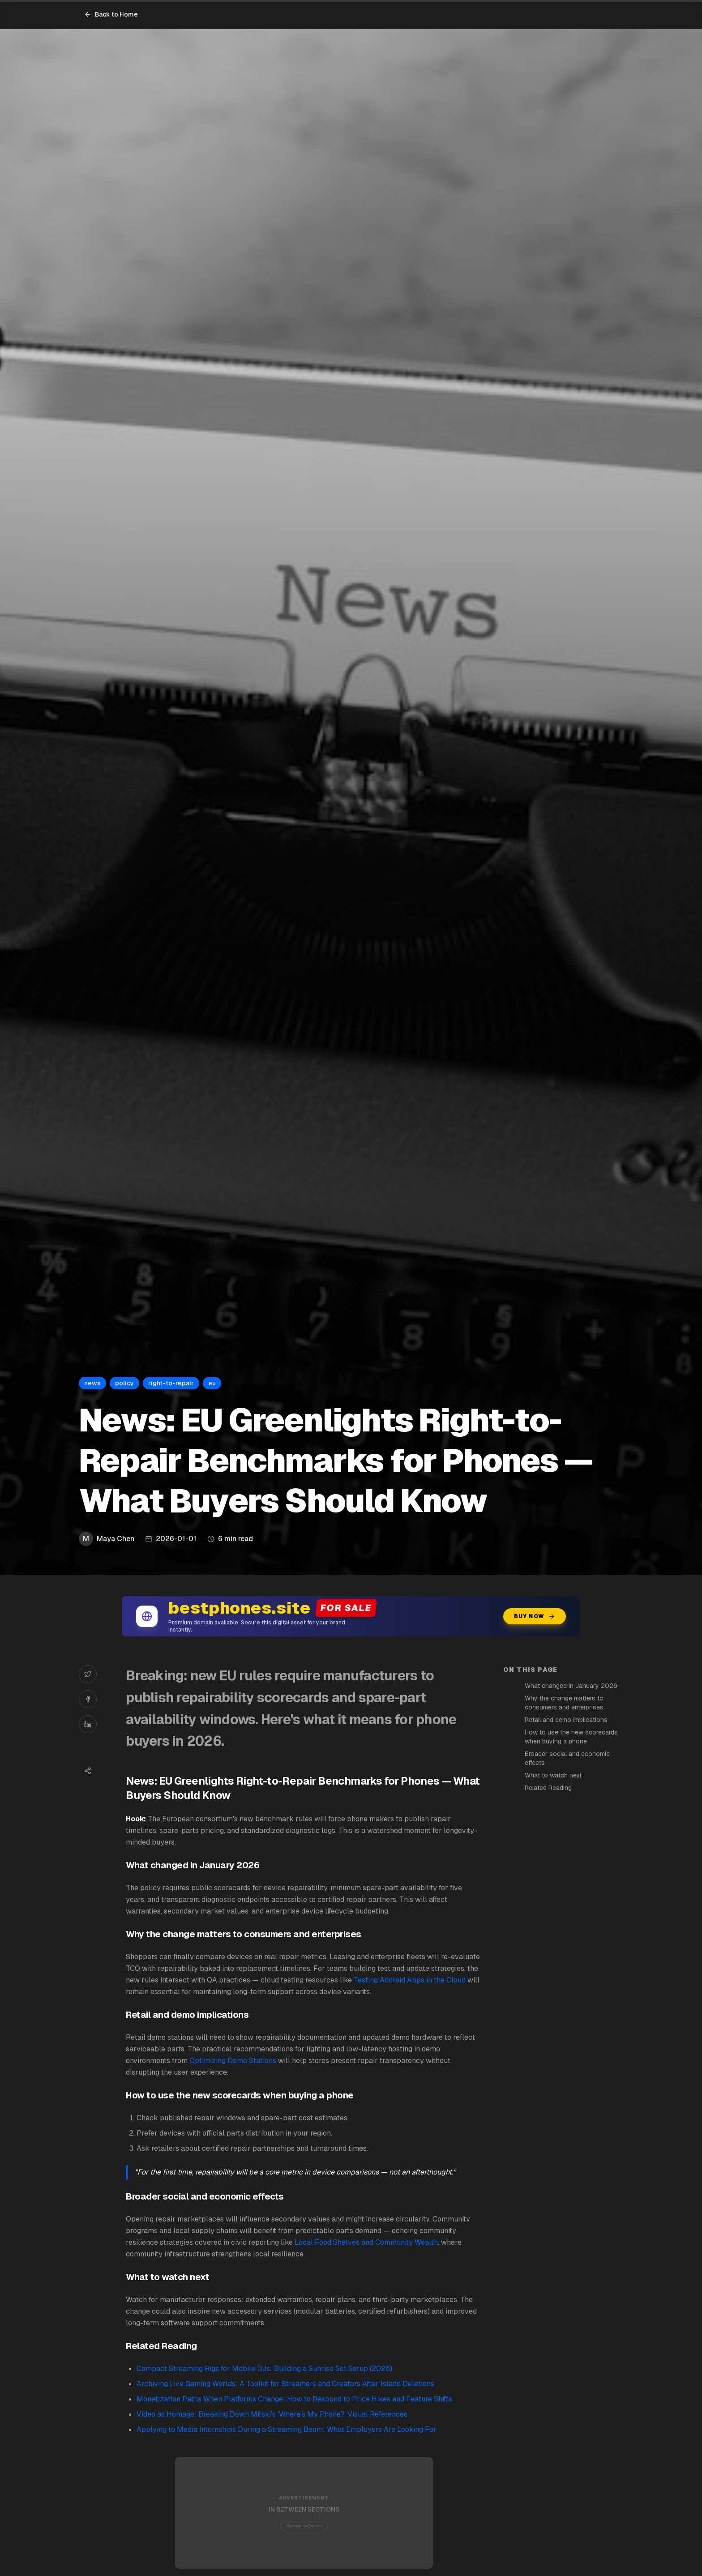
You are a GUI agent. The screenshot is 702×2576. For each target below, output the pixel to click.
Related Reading (548, 1788)
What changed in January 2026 (571, 1686)
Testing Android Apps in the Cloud (410, 1980)
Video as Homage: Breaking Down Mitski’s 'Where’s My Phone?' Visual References (272, 2414)
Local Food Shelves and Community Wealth (366, 2242)
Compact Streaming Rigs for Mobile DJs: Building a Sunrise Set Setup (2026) (264, 2368)
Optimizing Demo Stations (232, 2060)
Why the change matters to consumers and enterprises (564, 1702)
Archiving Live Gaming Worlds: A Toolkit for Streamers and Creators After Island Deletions (285, 2383)
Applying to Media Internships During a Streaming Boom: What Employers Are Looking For (287, 2429)
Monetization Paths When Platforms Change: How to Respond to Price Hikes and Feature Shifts (294, 2399)
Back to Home (111, 14)
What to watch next (553, 1775)
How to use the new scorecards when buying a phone (571, 1736)
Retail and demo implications (566, 1720)
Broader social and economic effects (567, 1758)
